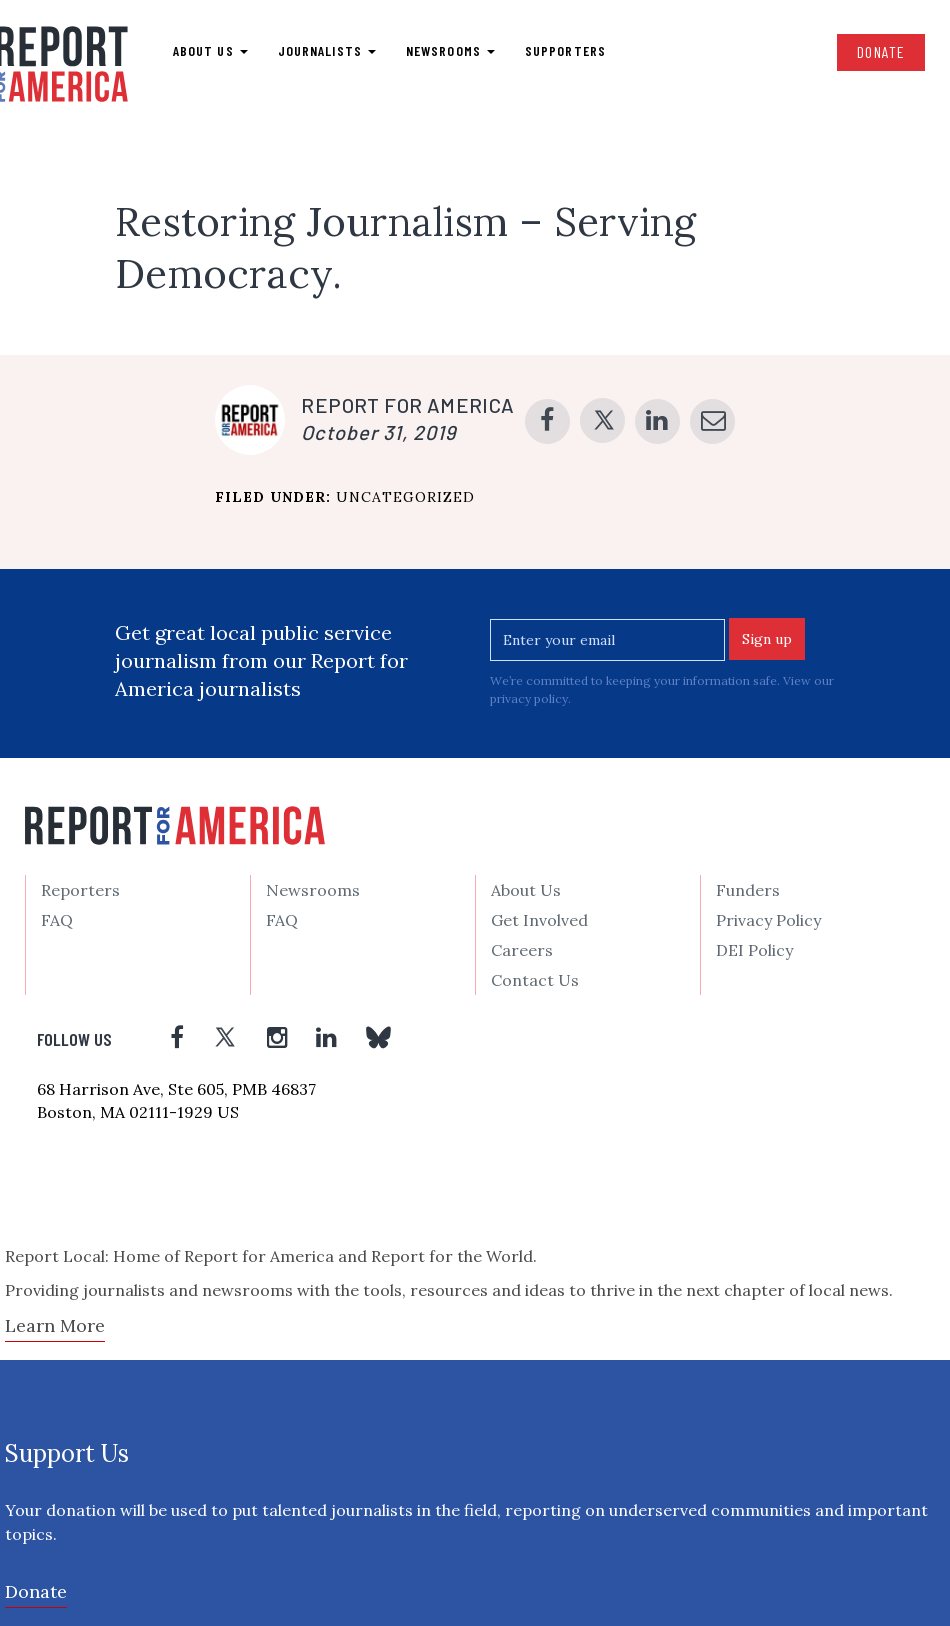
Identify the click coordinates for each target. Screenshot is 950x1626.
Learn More (55, 1325)
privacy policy (529, 698)
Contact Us (535, 980)
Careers (522, 950)
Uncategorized (405, 497)
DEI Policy (754, 950)
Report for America (407, 405)
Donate (881, 51)
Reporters (80, 890)
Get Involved (539, 920)
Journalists (327, 50)
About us (210, 50)
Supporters (565, 50)
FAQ (57, 920)
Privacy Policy (768, 920)
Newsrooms (450, 50)
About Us (526, 890)
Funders (748, 890)
